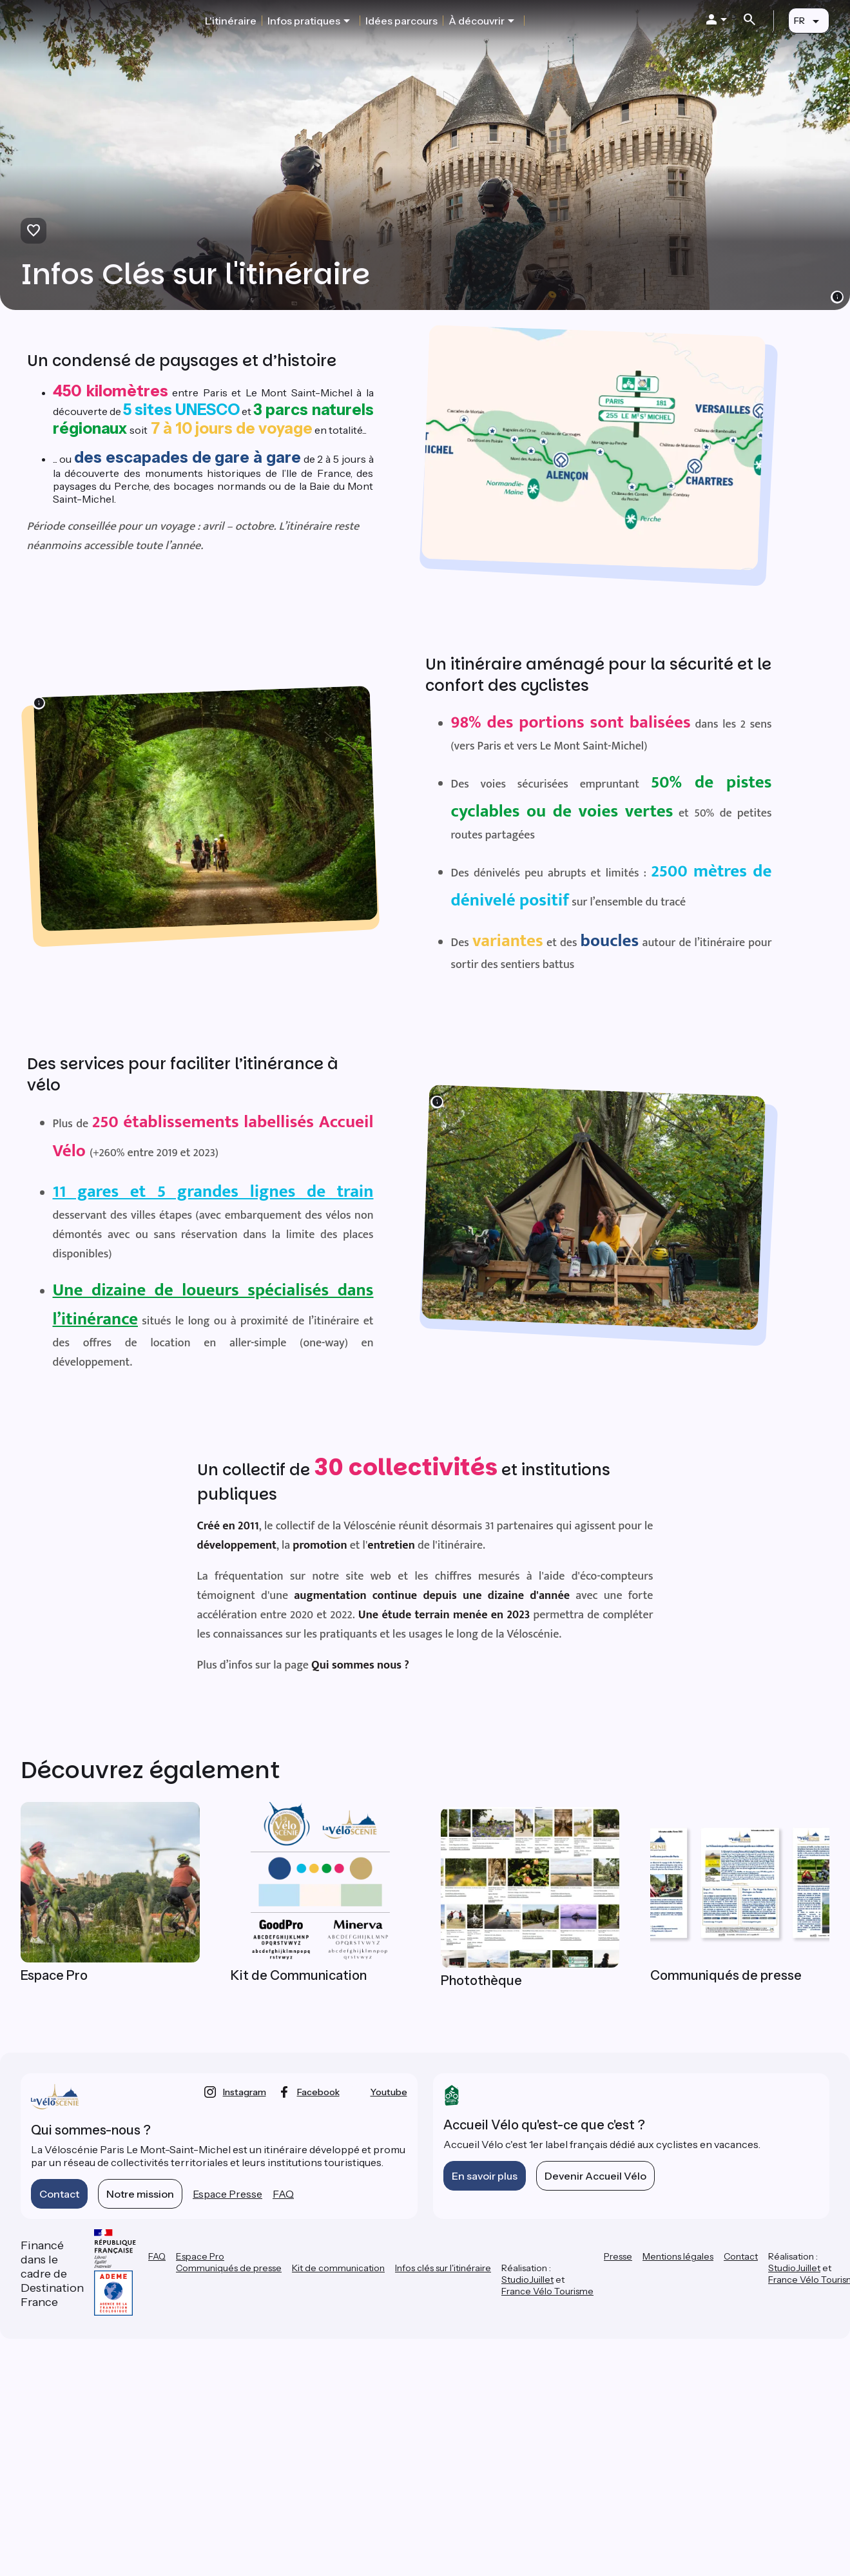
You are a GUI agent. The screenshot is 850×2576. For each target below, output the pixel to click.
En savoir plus (484, 2175)
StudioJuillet (527, 2279)
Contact (59, 2193)
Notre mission (140, 2193)
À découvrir (477, 20)
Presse (618, 2256)
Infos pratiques (303, 20)
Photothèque (481, 1980)
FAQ (283, 2193)
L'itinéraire (230, 20)
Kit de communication (338, 2268)
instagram (244, 2092)
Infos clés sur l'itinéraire (443, 2268)
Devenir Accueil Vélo (595, 2175)
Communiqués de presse (229, 2268)
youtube (389, 2092)
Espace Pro (200, 2256)
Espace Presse (227, 2193)
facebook (318, 2092)
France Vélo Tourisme (547, 2291)
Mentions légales (677, 2256)
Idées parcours (401, 20)
